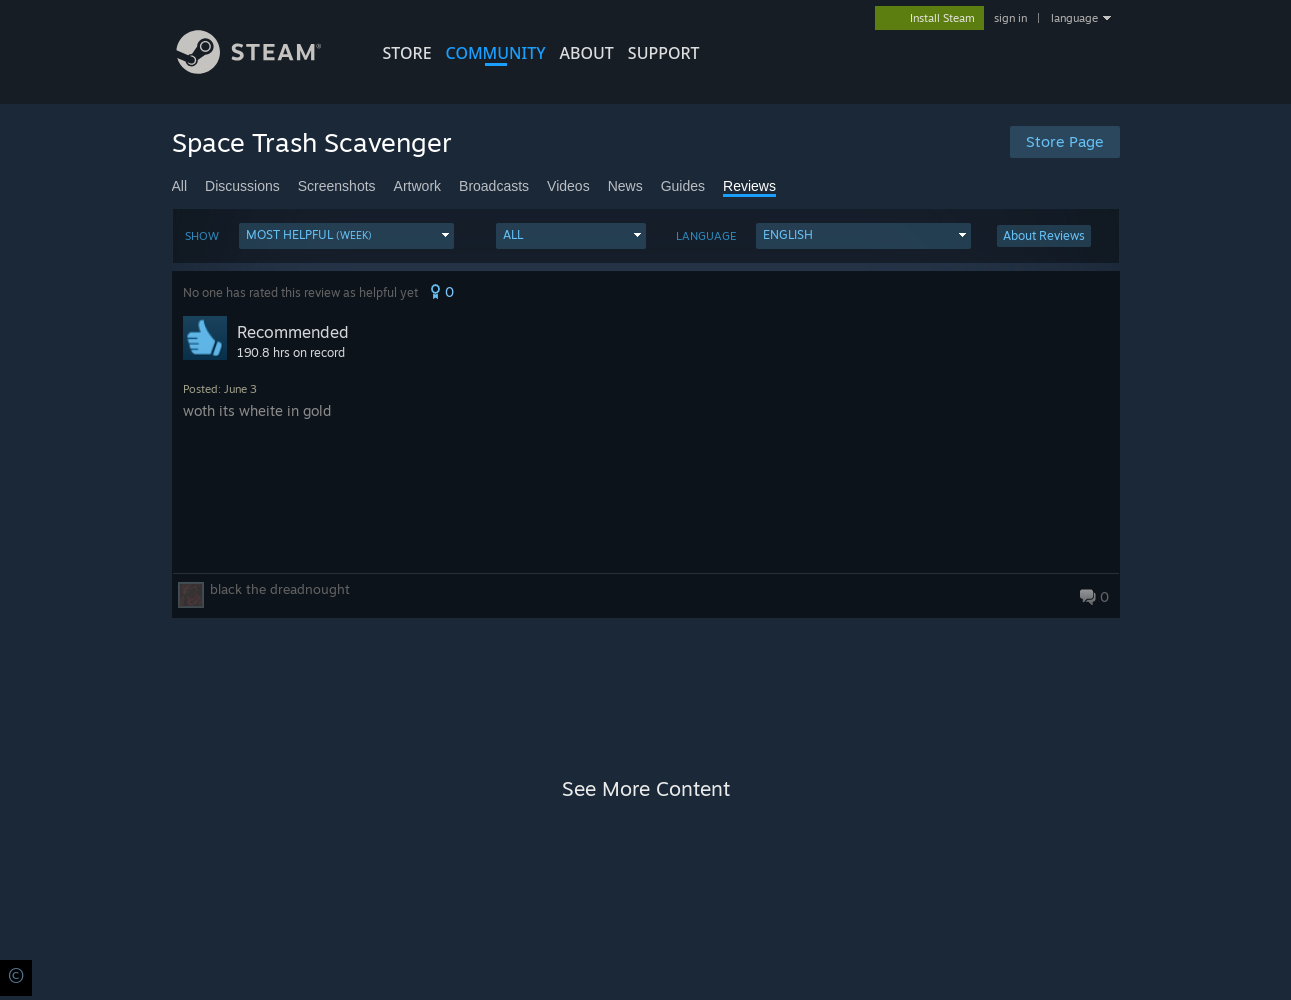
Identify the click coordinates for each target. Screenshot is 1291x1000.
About (587, 53)
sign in (1010, 18)
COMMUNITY (496, 53)
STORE (407, 53)
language (1074, 18)
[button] (346, 236)
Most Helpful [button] (309, 234)
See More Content (646, 788)
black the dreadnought (280, 589)
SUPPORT (664, 53)
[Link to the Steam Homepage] (264, 68)
